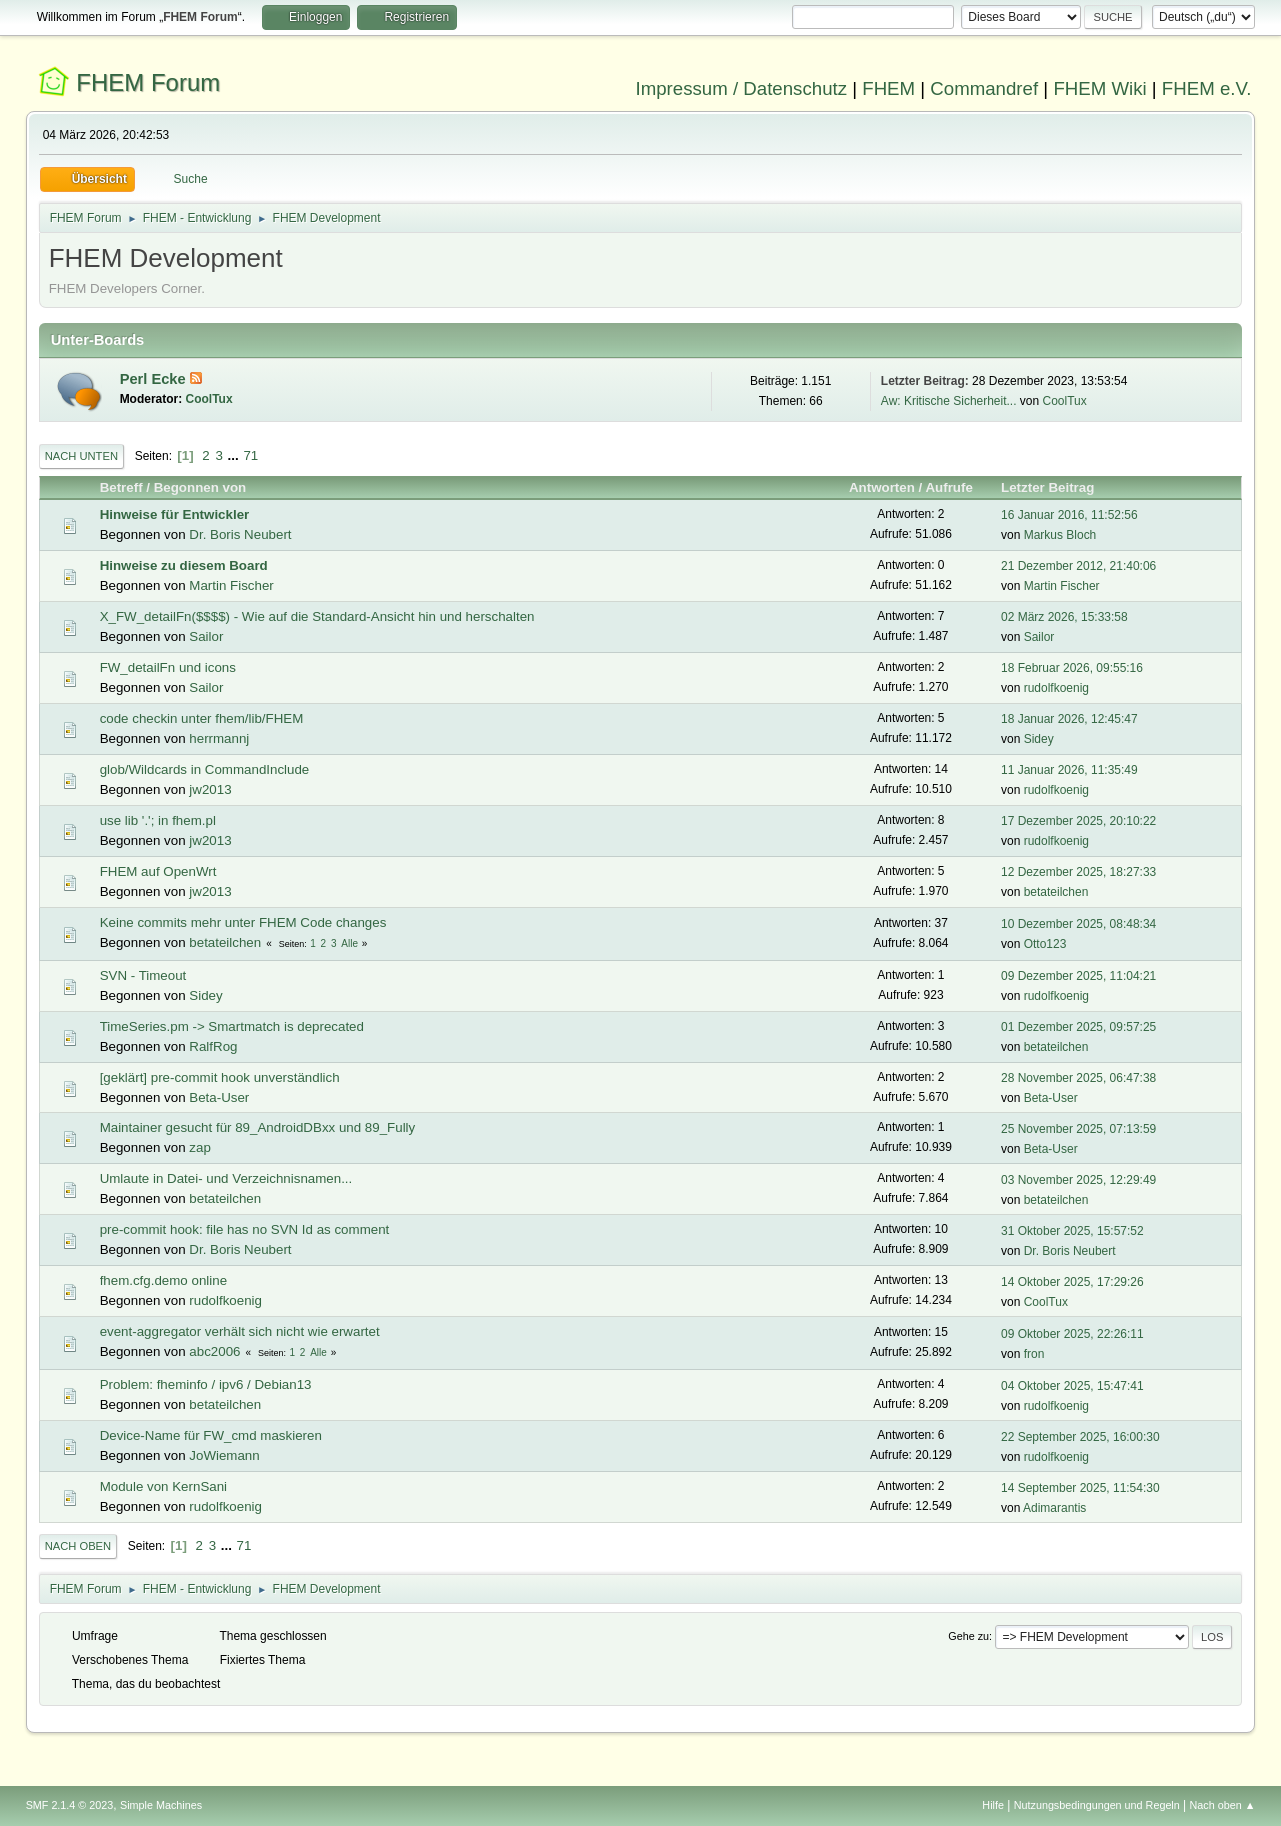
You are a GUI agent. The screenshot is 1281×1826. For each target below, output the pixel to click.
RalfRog (213, 1046)
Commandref (984, 88)
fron (1034, 1354)
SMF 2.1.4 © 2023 (70, 1805)
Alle (349, 943)
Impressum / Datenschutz (742, 88)
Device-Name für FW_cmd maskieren (211, 1435)
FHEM (888, 88)
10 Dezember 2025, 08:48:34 (1078, 924)
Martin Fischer (231, 585)
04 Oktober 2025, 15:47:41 (1072, 1386)
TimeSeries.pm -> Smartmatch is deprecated (232, 1026)
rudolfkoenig (1056, 688)
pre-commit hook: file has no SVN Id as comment (245, 1229)
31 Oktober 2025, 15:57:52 (1072, 1231)
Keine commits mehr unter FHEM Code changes (243, 922)
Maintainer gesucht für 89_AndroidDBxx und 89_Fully (258, 1127)
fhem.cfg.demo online (163, 1280)
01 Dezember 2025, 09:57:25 (1078, 1027)
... (235, 455)
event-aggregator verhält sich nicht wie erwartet (240, 1331)
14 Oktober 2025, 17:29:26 (1072, 1282)
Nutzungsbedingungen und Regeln (1097, 1805)
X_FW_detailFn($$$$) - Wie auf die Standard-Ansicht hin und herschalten (317, 616)
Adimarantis (1054, 1508)
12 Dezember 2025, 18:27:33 (1078, 872)
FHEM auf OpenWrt (158, 871)
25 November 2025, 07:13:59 (1078, 1129)
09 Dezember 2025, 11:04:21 (1078, 976)
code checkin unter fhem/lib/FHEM (202, 718)
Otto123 (1045, 944)
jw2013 (210, 789)
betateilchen (1056, 892)
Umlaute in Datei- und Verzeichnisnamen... (226, 1178)
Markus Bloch (1060, 535)
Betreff (121, 487)
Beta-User (219, 1097)
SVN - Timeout (143, 975)
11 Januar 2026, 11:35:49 (1069, 770)
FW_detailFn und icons (168, 667)
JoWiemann (224, 1455)
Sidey (1039, 739)
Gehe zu (968, 1636)
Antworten (882, 487)
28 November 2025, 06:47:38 (1078, 1078)
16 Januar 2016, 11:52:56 (1069, 515)
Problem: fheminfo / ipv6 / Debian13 (206, 1384)
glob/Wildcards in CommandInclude (205, 769)
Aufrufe (948, 487)
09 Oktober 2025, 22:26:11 (1072, 1334)
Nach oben (78, 1546)
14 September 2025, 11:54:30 (1080, 1488)
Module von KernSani (163, 1486)
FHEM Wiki (1099, 88)
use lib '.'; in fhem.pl (158, 820)
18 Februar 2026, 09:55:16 (1072, 668)
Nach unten (81, 456)
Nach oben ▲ (1223, 1805)
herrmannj (219, 738)
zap (200, 1147)
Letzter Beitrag (1056, 487)
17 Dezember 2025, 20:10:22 (1078, 821)
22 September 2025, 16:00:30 (1080, 1437)
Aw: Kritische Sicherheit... (949, 401)
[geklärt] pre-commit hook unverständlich (220, 1077)
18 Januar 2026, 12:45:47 (1069, 719)
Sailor (206, 636)
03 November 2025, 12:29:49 (1078, 1180)
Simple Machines (161, 1805)
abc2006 (214, 1351)
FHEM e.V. (1207, 88)
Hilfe (993, 1805)
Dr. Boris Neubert (240, 534)
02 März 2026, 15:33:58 (1064, 617)
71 (250, 455)
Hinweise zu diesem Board (184, 565)
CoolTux (209, 399)
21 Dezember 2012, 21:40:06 (1078, 566)
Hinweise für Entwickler (175, 514)
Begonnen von (200, 487)
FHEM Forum (148, 82)
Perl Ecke (155, 379)
